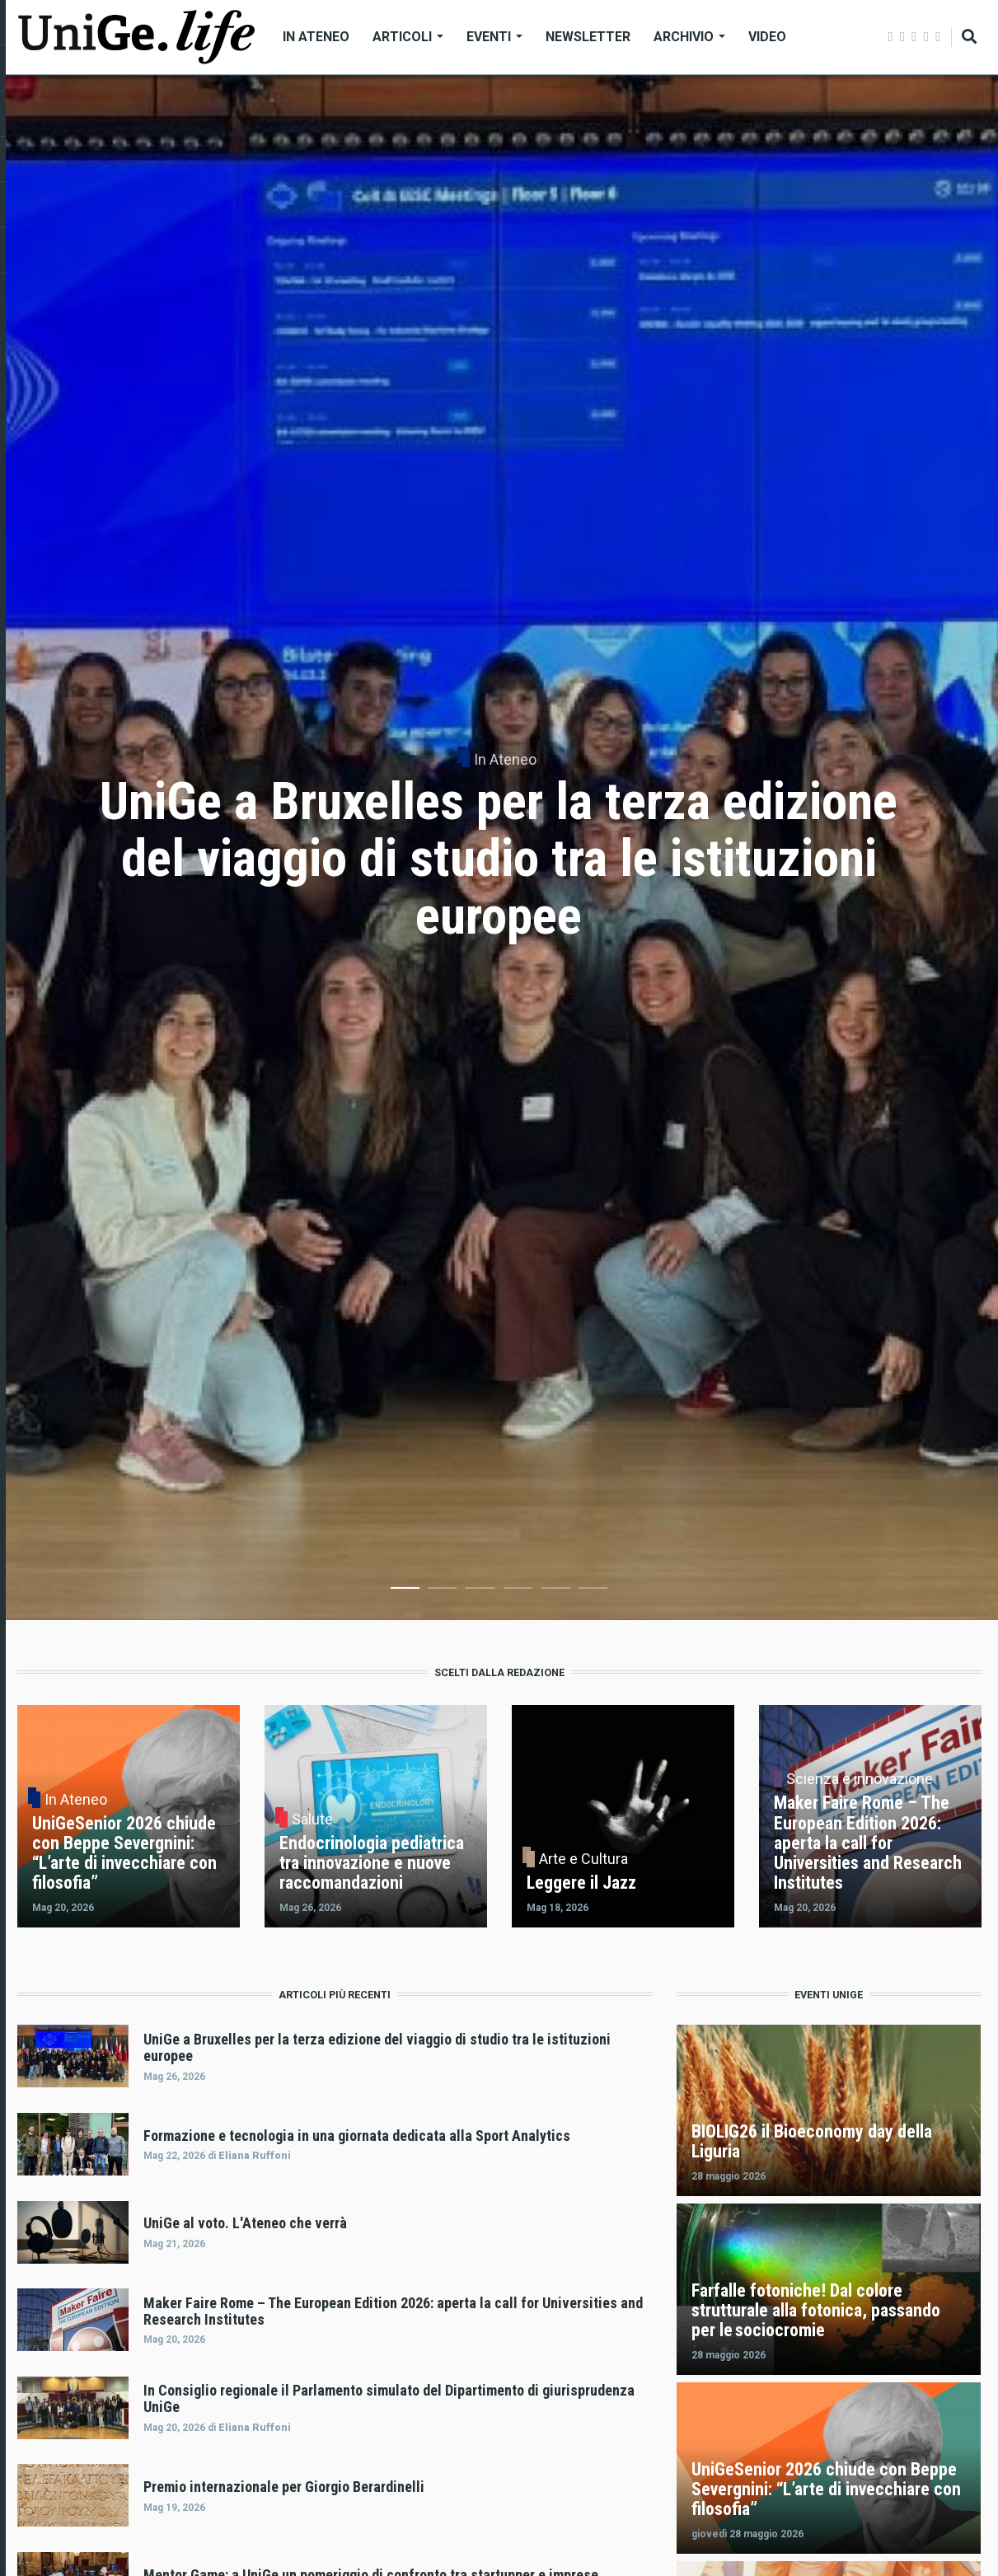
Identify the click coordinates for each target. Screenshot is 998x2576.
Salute (312, 1819)
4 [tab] (518, 1591)
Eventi (494, 36)
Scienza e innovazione (859, 1779)
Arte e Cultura (583, 1859)
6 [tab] (593, 1591)
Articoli (407, 36)
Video (767, 36)
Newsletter (588, 36)
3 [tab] (480, 1591)
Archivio (689, 36)
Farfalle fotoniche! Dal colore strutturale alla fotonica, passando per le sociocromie (815, 2310)
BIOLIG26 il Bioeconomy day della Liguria (811, 2141)
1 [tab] (405, 1591)
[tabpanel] (499, 848)
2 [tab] (442, 1591)
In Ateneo (316, 36)
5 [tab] (555, 1591)
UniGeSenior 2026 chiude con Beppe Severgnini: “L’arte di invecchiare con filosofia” (826, 2489)
